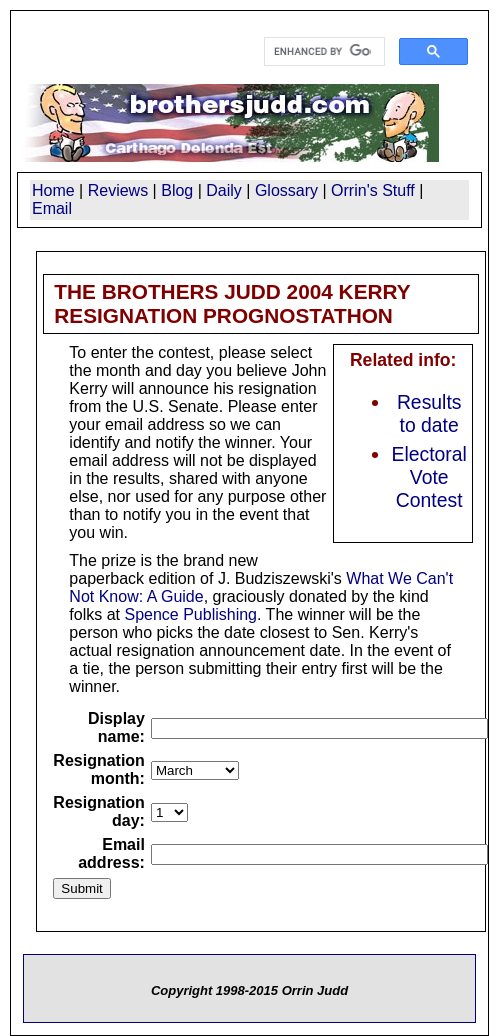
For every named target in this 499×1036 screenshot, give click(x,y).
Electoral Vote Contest (429, 477)
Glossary (286, 190)
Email (52, 208)
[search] (323, 52)
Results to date (429, 413)
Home (53, 190)
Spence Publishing (190, 614)
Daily (224, 190)
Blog (177, 190)
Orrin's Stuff (373, 190)
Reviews (118, 190)
